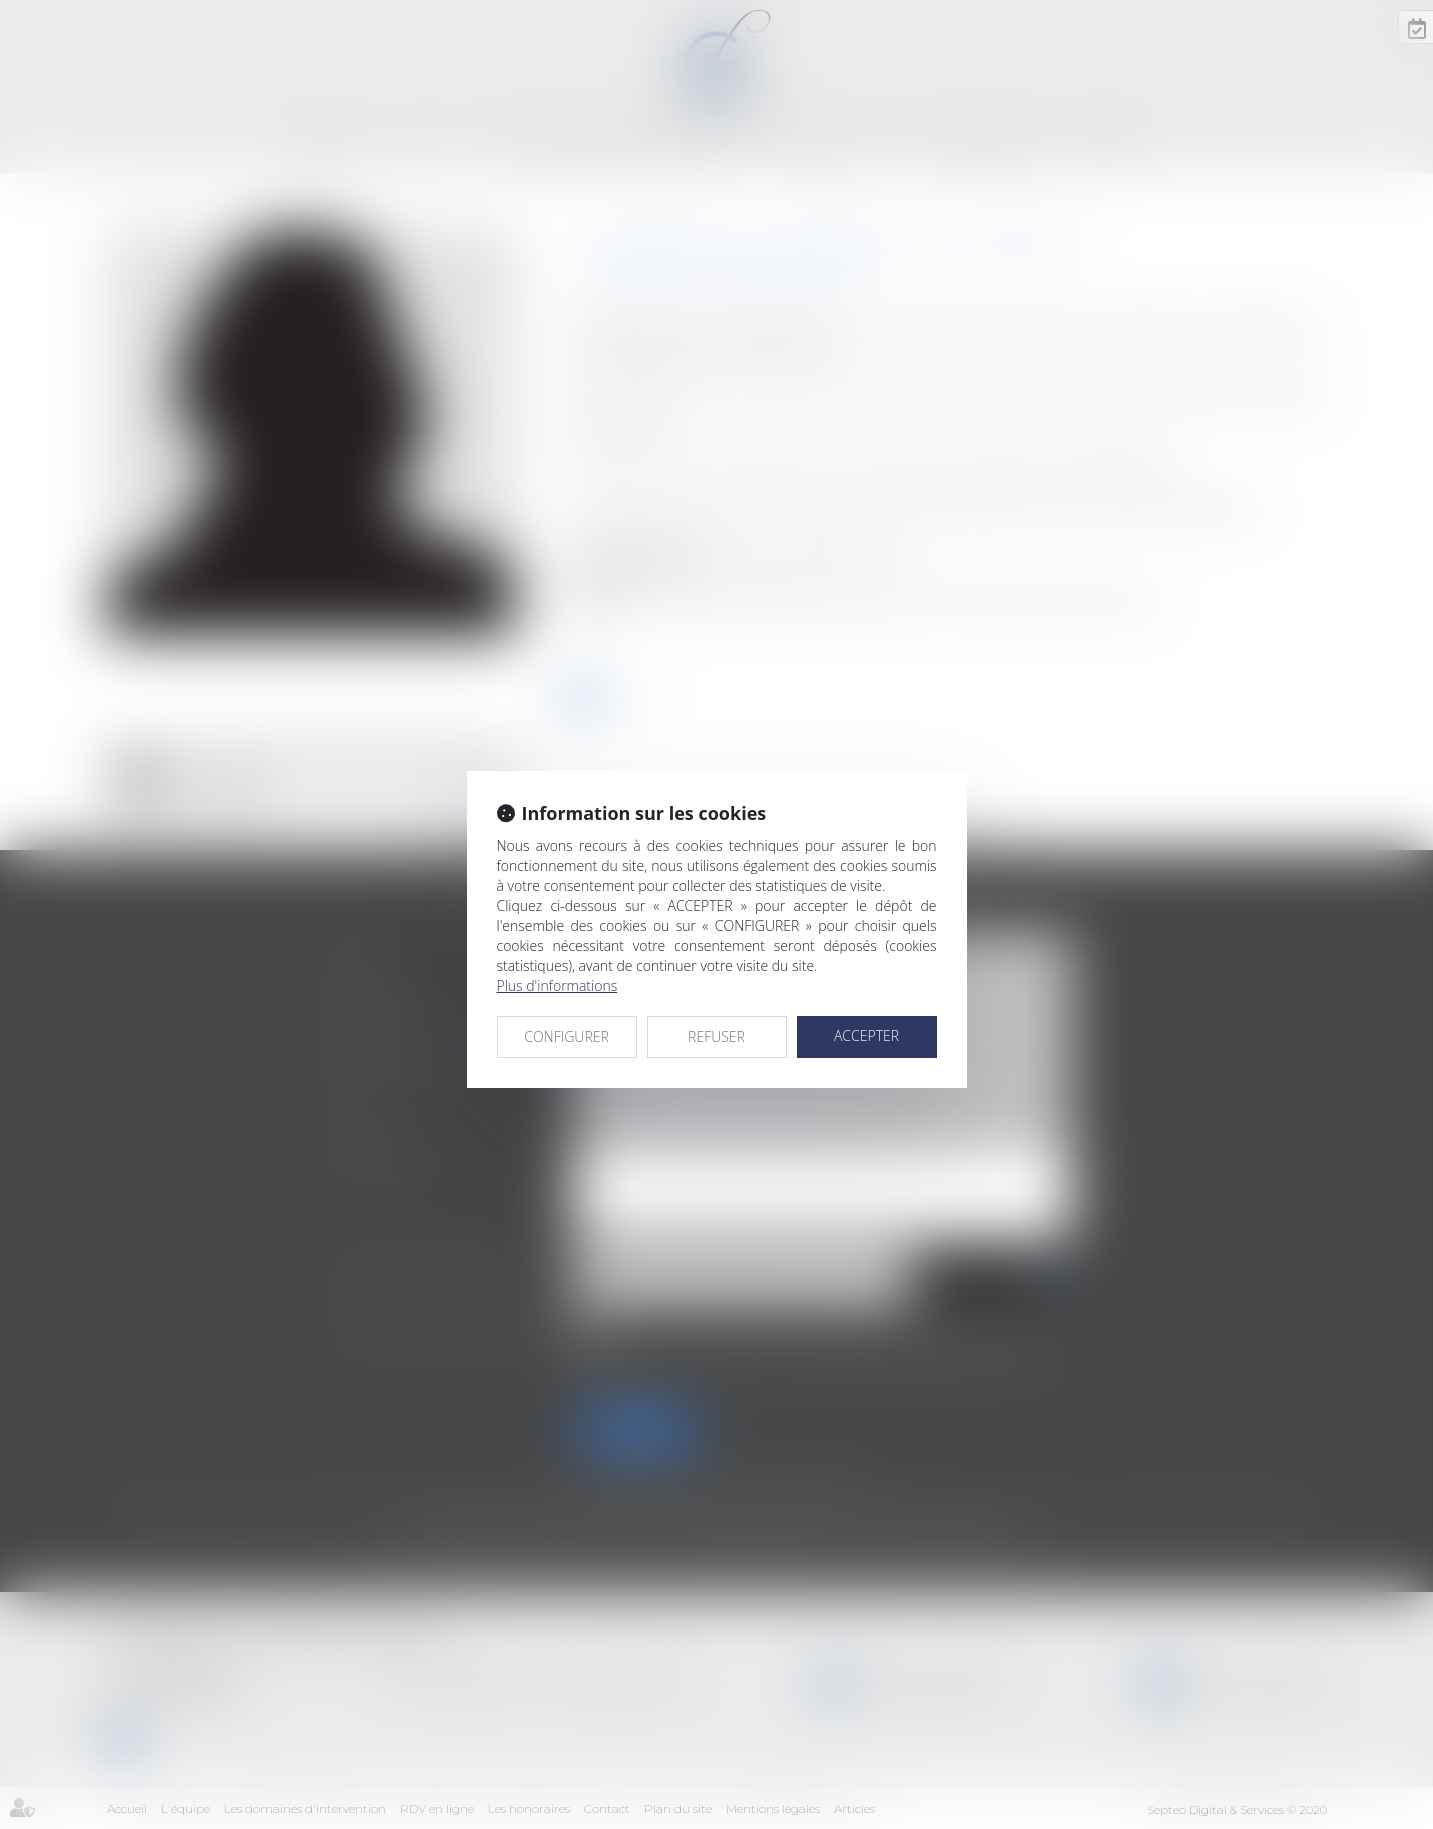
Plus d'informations (557, 985)
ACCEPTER (866, 1035)
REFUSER (716, 1036)
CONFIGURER (566, 1036)
